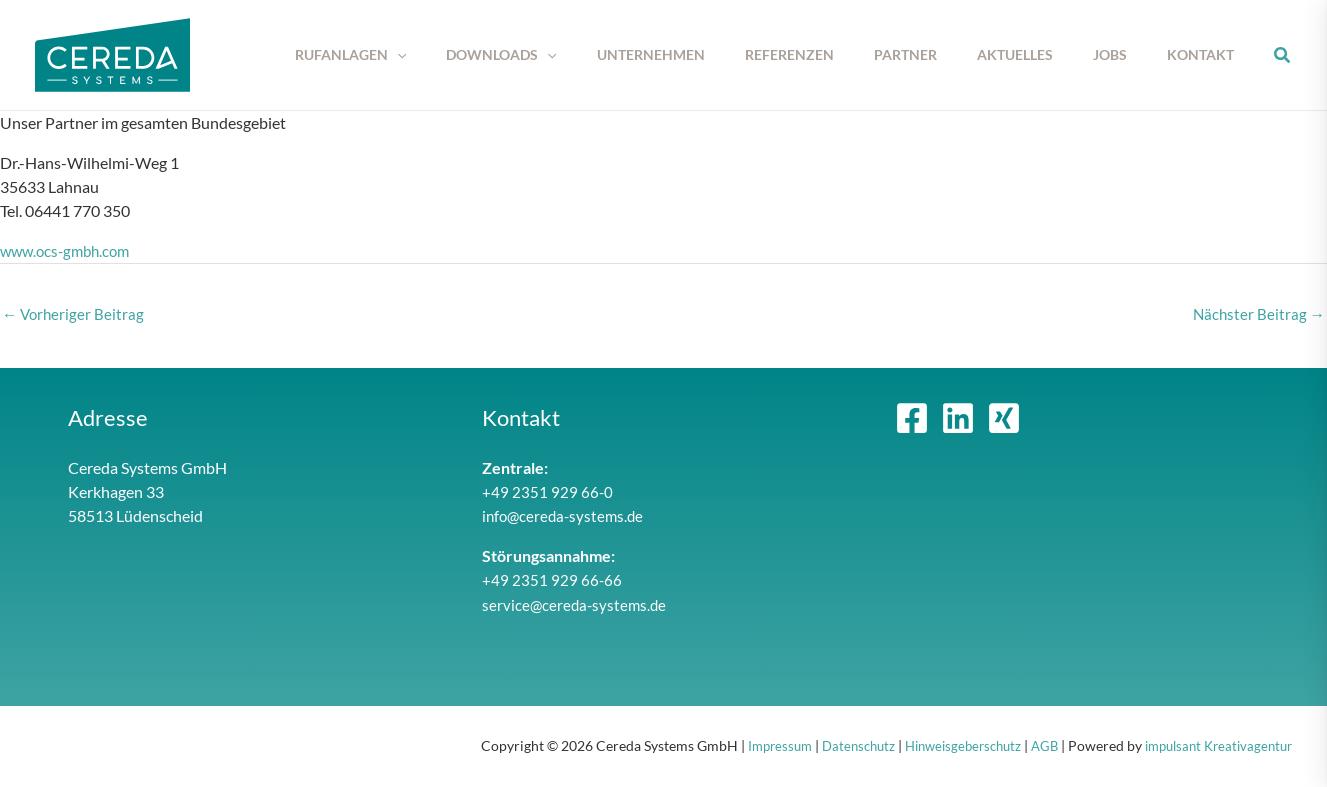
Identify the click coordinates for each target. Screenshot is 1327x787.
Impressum (748, 746)
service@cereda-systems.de (576, 605)
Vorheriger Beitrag (75, 314)
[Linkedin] (958, 420)
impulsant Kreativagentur (1212, 746)
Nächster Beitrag (1257, 314)
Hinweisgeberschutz (944, 746)
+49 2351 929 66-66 (552, 581)
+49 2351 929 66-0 (548, 493)
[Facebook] (912, 420)
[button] (472, 55)
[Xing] (1004, 420)
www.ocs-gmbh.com (69, 250)
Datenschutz (832, 746)
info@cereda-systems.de (566, 517)
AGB (1031, 746)
